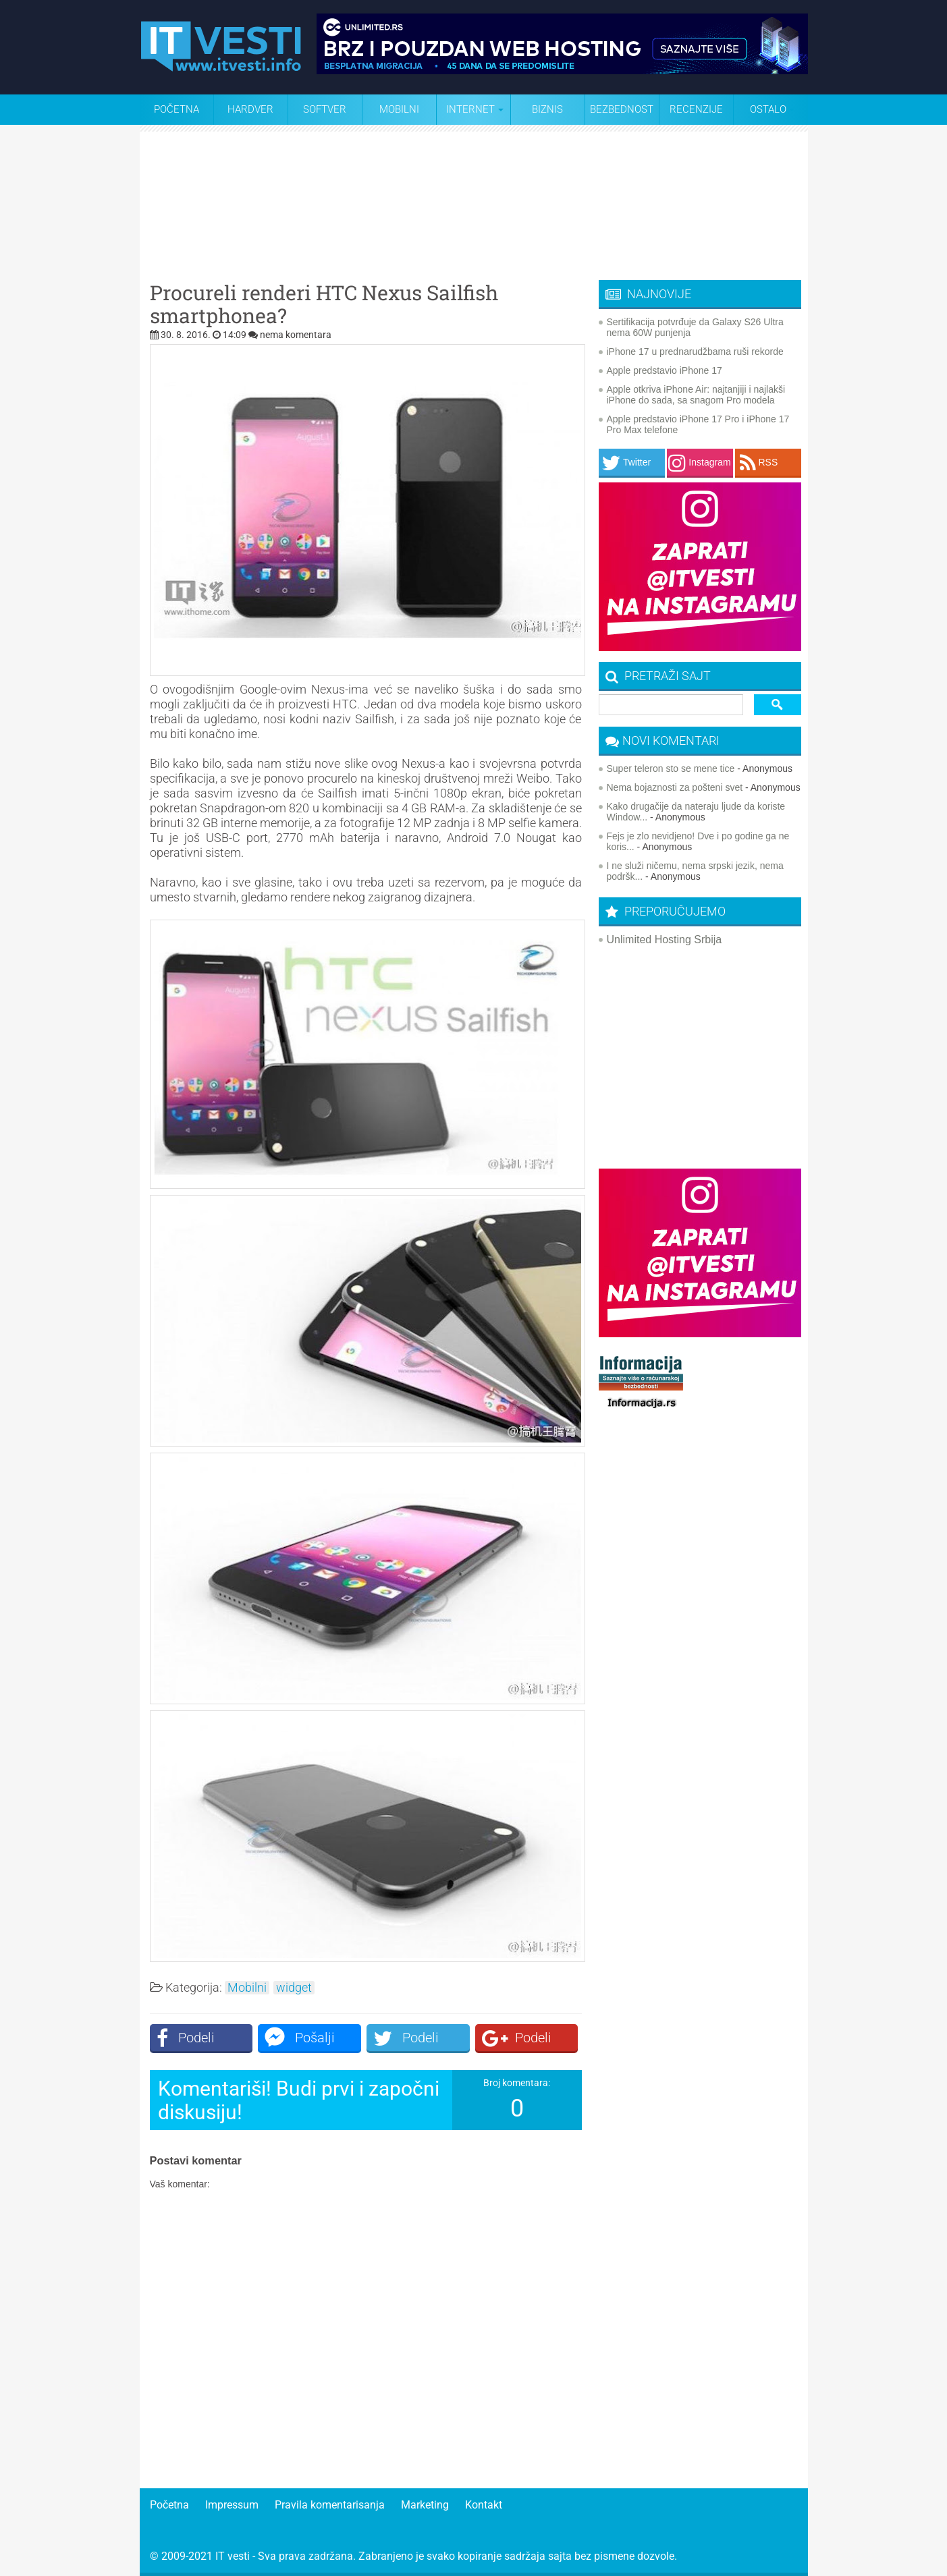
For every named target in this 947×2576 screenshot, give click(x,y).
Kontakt (483, 2504)
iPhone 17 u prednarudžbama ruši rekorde (695, 351)
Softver (324, 109)
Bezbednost (621, 109)
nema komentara (295, 334)
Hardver (250, 109)
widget (294, 1987)
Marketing (425, 2504)
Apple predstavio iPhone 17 (664, 370)
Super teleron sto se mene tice (671, 768)
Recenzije (696, 109)
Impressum (232, 2504)
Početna (176, 109)
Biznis (547, 109)
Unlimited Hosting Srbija (664, 939)
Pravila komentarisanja (330, 2504)
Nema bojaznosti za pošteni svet (675, 787)
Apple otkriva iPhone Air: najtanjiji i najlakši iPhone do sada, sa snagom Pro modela (696, 394)
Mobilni (399, 109)
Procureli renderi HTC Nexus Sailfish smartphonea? (324, 304)
